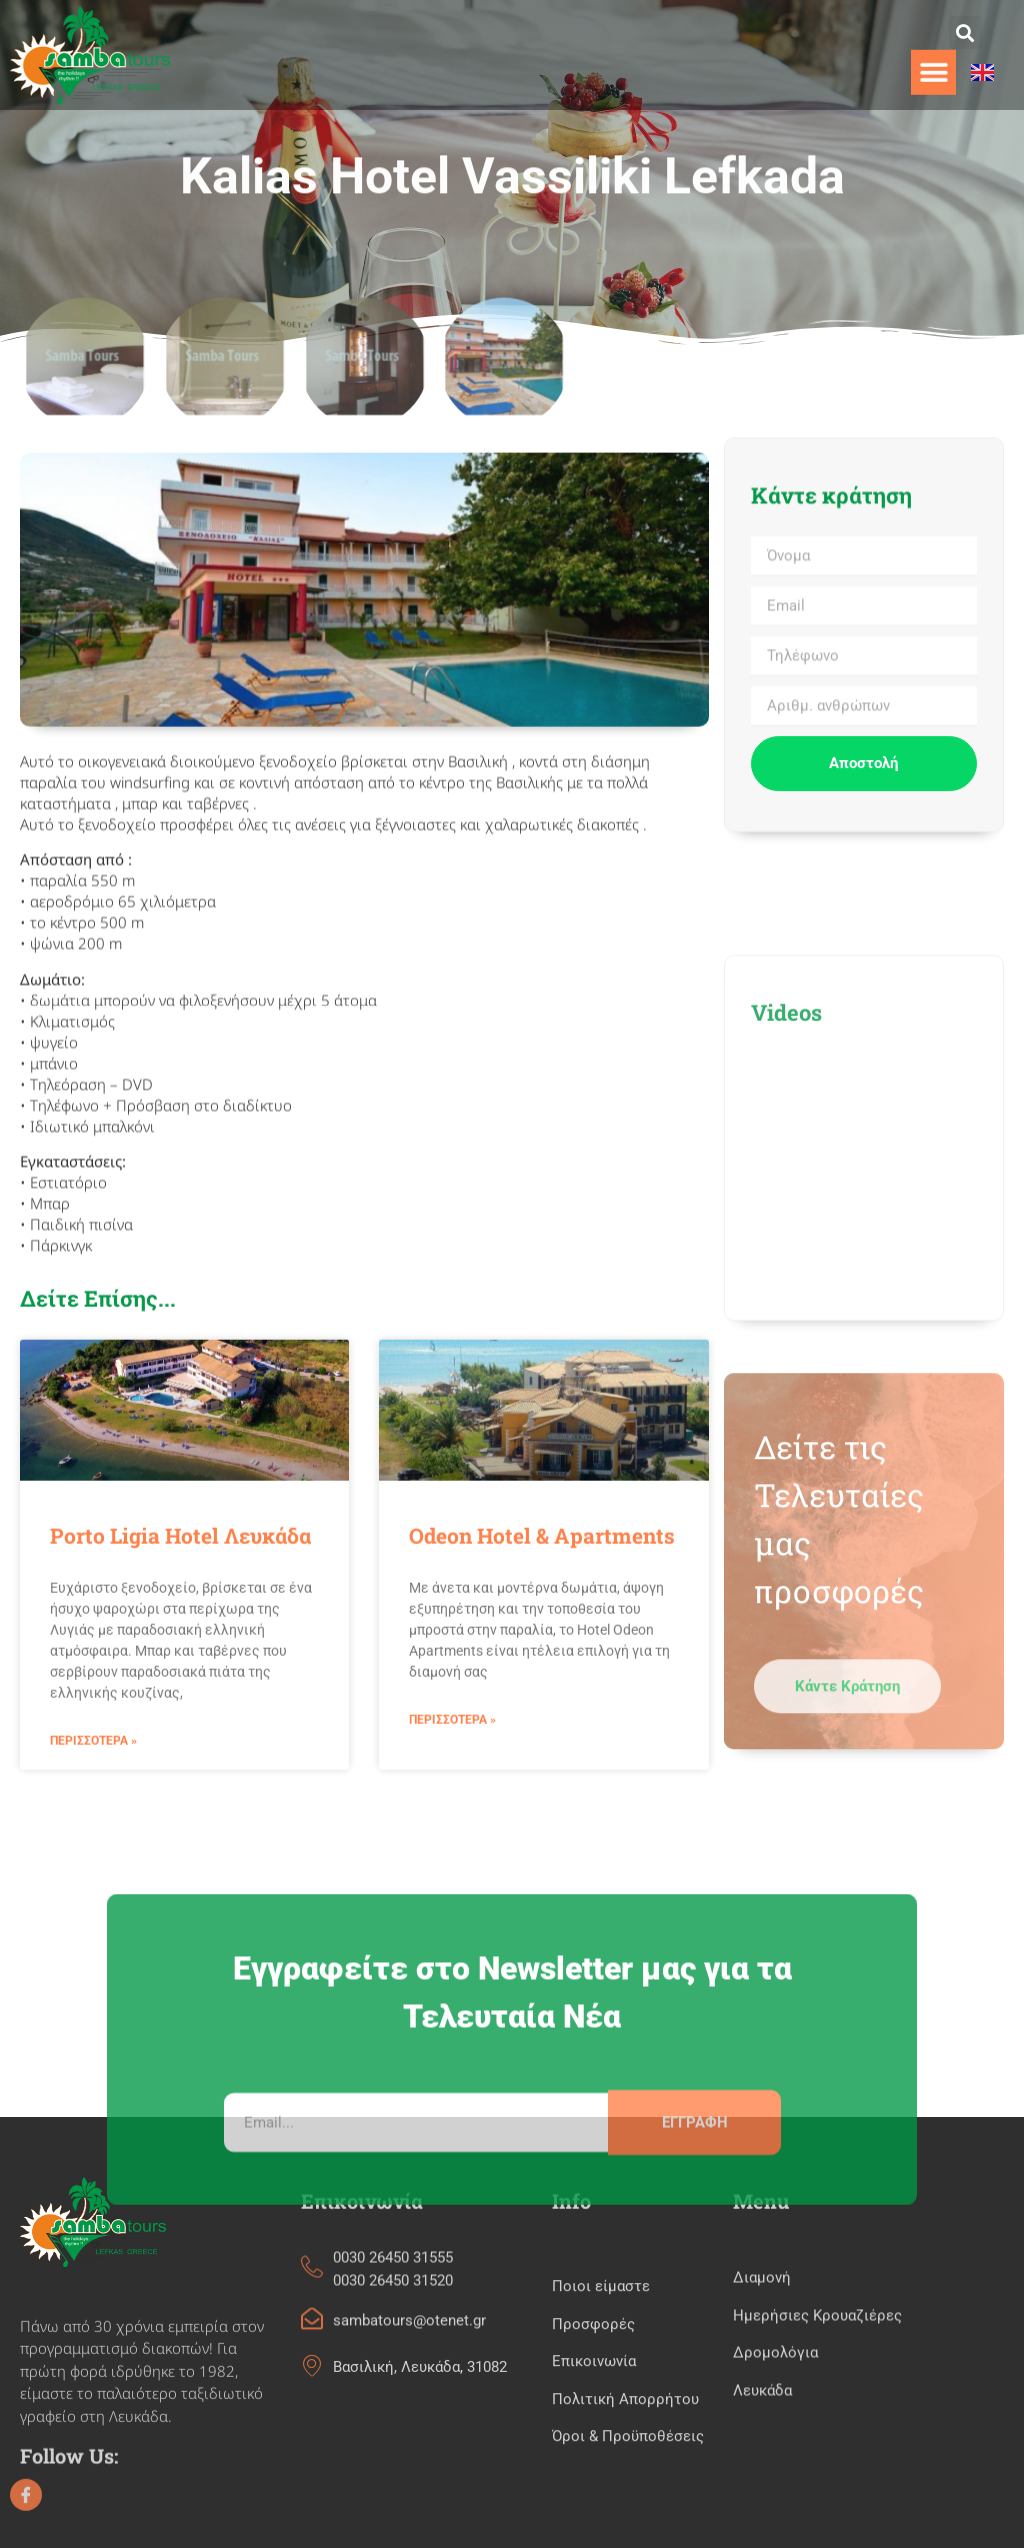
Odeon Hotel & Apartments (542, 1731)
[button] (965, 32)
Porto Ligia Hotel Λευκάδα (180, 1731)
